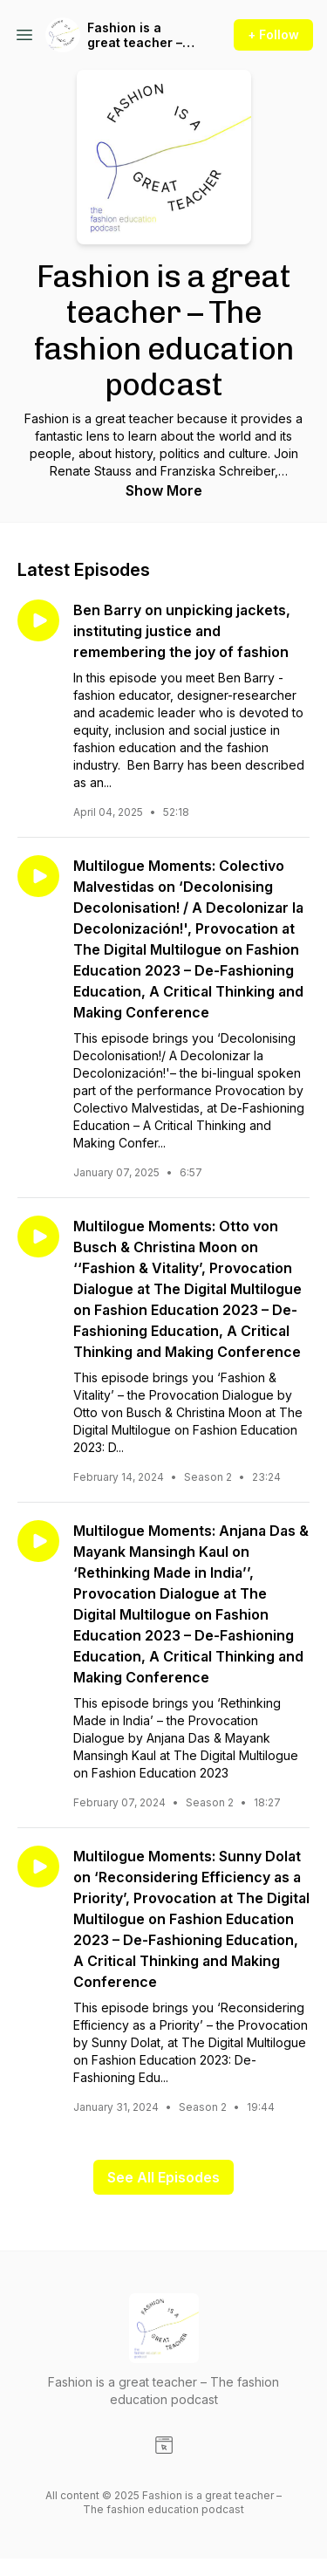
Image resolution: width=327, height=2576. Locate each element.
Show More (164, 490)
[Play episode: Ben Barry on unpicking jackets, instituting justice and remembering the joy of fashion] (38, 620)
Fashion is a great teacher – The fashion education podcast (134, 35)
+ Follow (273, 34)
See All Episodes (163, 2177)
